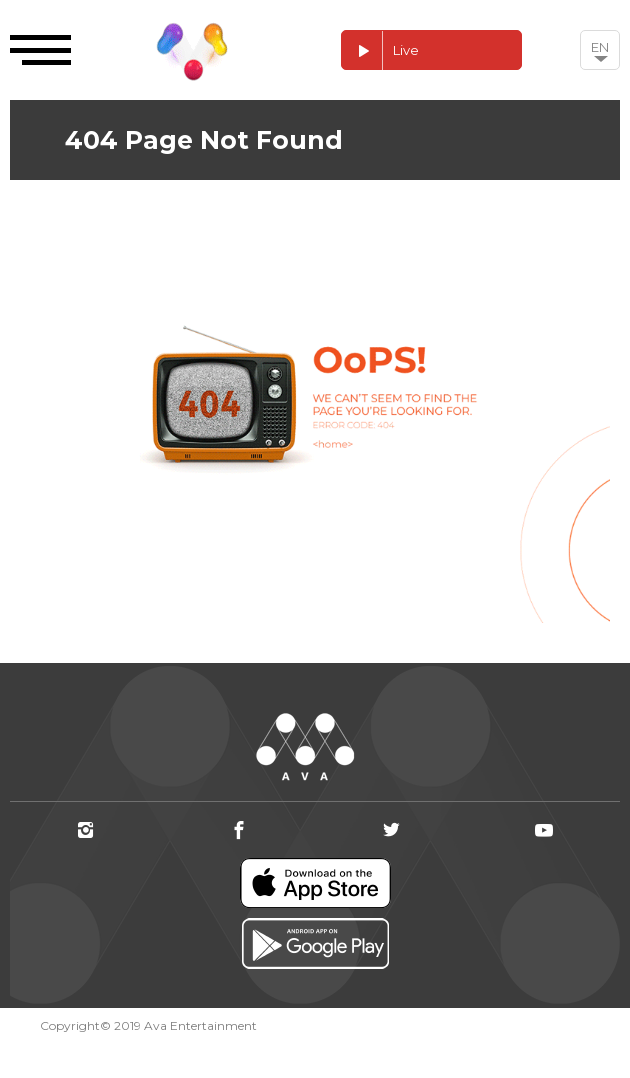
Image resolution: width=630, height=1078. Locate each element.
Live (380, 50)
